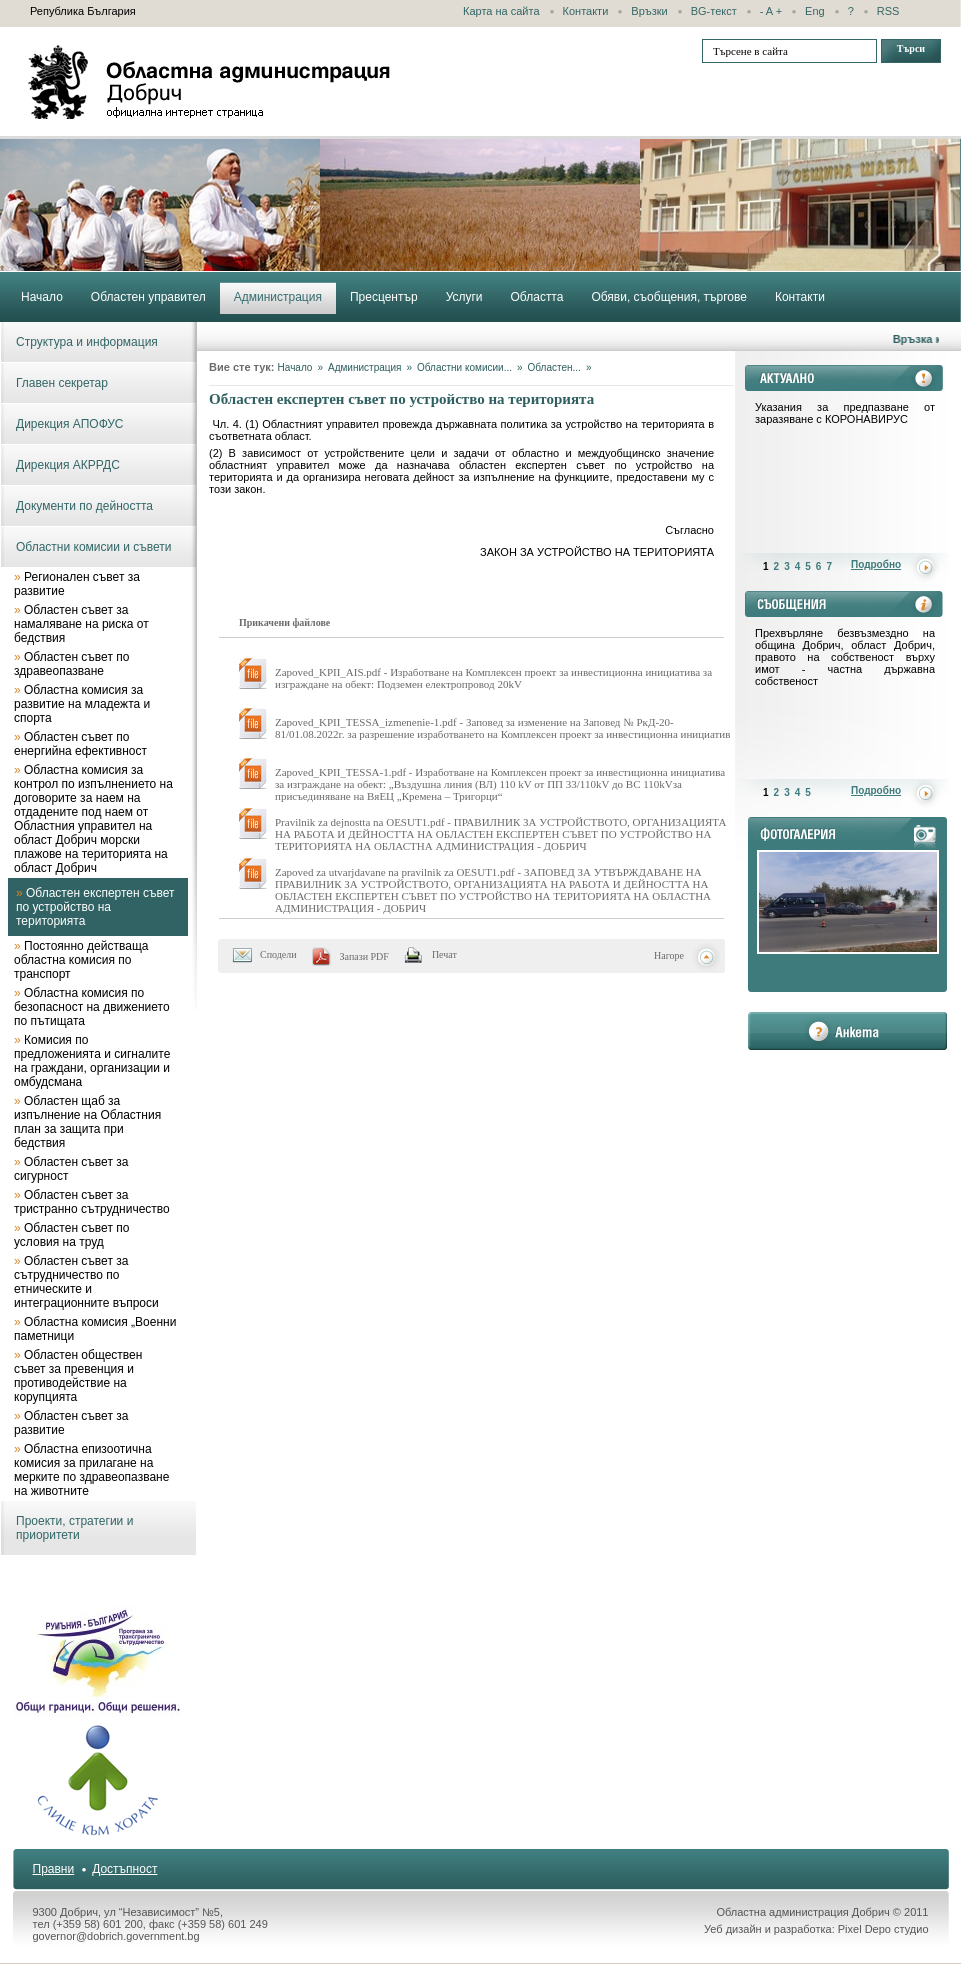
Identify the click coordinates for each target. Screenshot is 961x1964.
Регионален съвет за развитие (77, 584)
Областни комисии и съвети (94, 547)
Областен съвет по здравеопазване (71, 664)
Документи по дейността (84, 506)
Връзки (649, 11)
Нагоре (669, 955)
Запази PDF (364, 956)
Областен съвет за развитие (71, 1423)
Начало (295, 367)
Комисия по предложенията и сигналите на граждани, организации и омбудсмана (92, 1061)
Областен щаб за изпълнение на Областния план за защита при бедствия (87, 1122)
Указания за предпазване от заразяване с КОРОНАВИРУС (845, 413)
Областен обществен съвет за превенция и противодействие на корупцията (78, 1376)
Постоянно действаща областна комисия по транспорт (81, 960)
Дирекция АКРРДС (68, 465)
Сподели (278, 954)
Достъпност (124, 1869)
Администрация (365, 367)
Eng (815, 11)
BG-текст (714, 11)
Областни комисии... (464, 367)
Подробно (876, 564)
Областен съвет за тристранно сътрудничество (92, 1202)
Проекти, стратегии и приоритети (74, 1528)
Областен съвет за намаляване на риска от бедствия (81, 624)
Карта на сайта (501, 11)
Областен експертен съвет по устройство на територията (95, 907)
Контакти (586, 11)
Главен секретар (62, 383)
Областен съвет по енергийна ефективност (80, 744)
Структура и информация (87, 342)
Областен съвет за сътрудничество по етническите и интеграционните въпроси (86, 1282)
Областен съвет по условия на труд (71, 1235)
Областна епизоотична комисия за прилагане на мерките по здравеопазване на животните (91, 1470)
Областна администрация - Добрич (210, 82)
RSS (888, 11)
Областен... (554, 367)
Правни (54, 1869)
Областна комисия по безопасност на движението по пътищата (92, 1007)
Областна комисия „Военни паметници (95, 1329)
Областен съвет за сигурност (71, 1169)
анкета (847, 1031)
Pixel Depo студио (883, 1929)
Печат (444, 954)
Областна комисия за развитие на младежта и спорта (82, 704)
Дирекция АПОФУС (70, 424)
